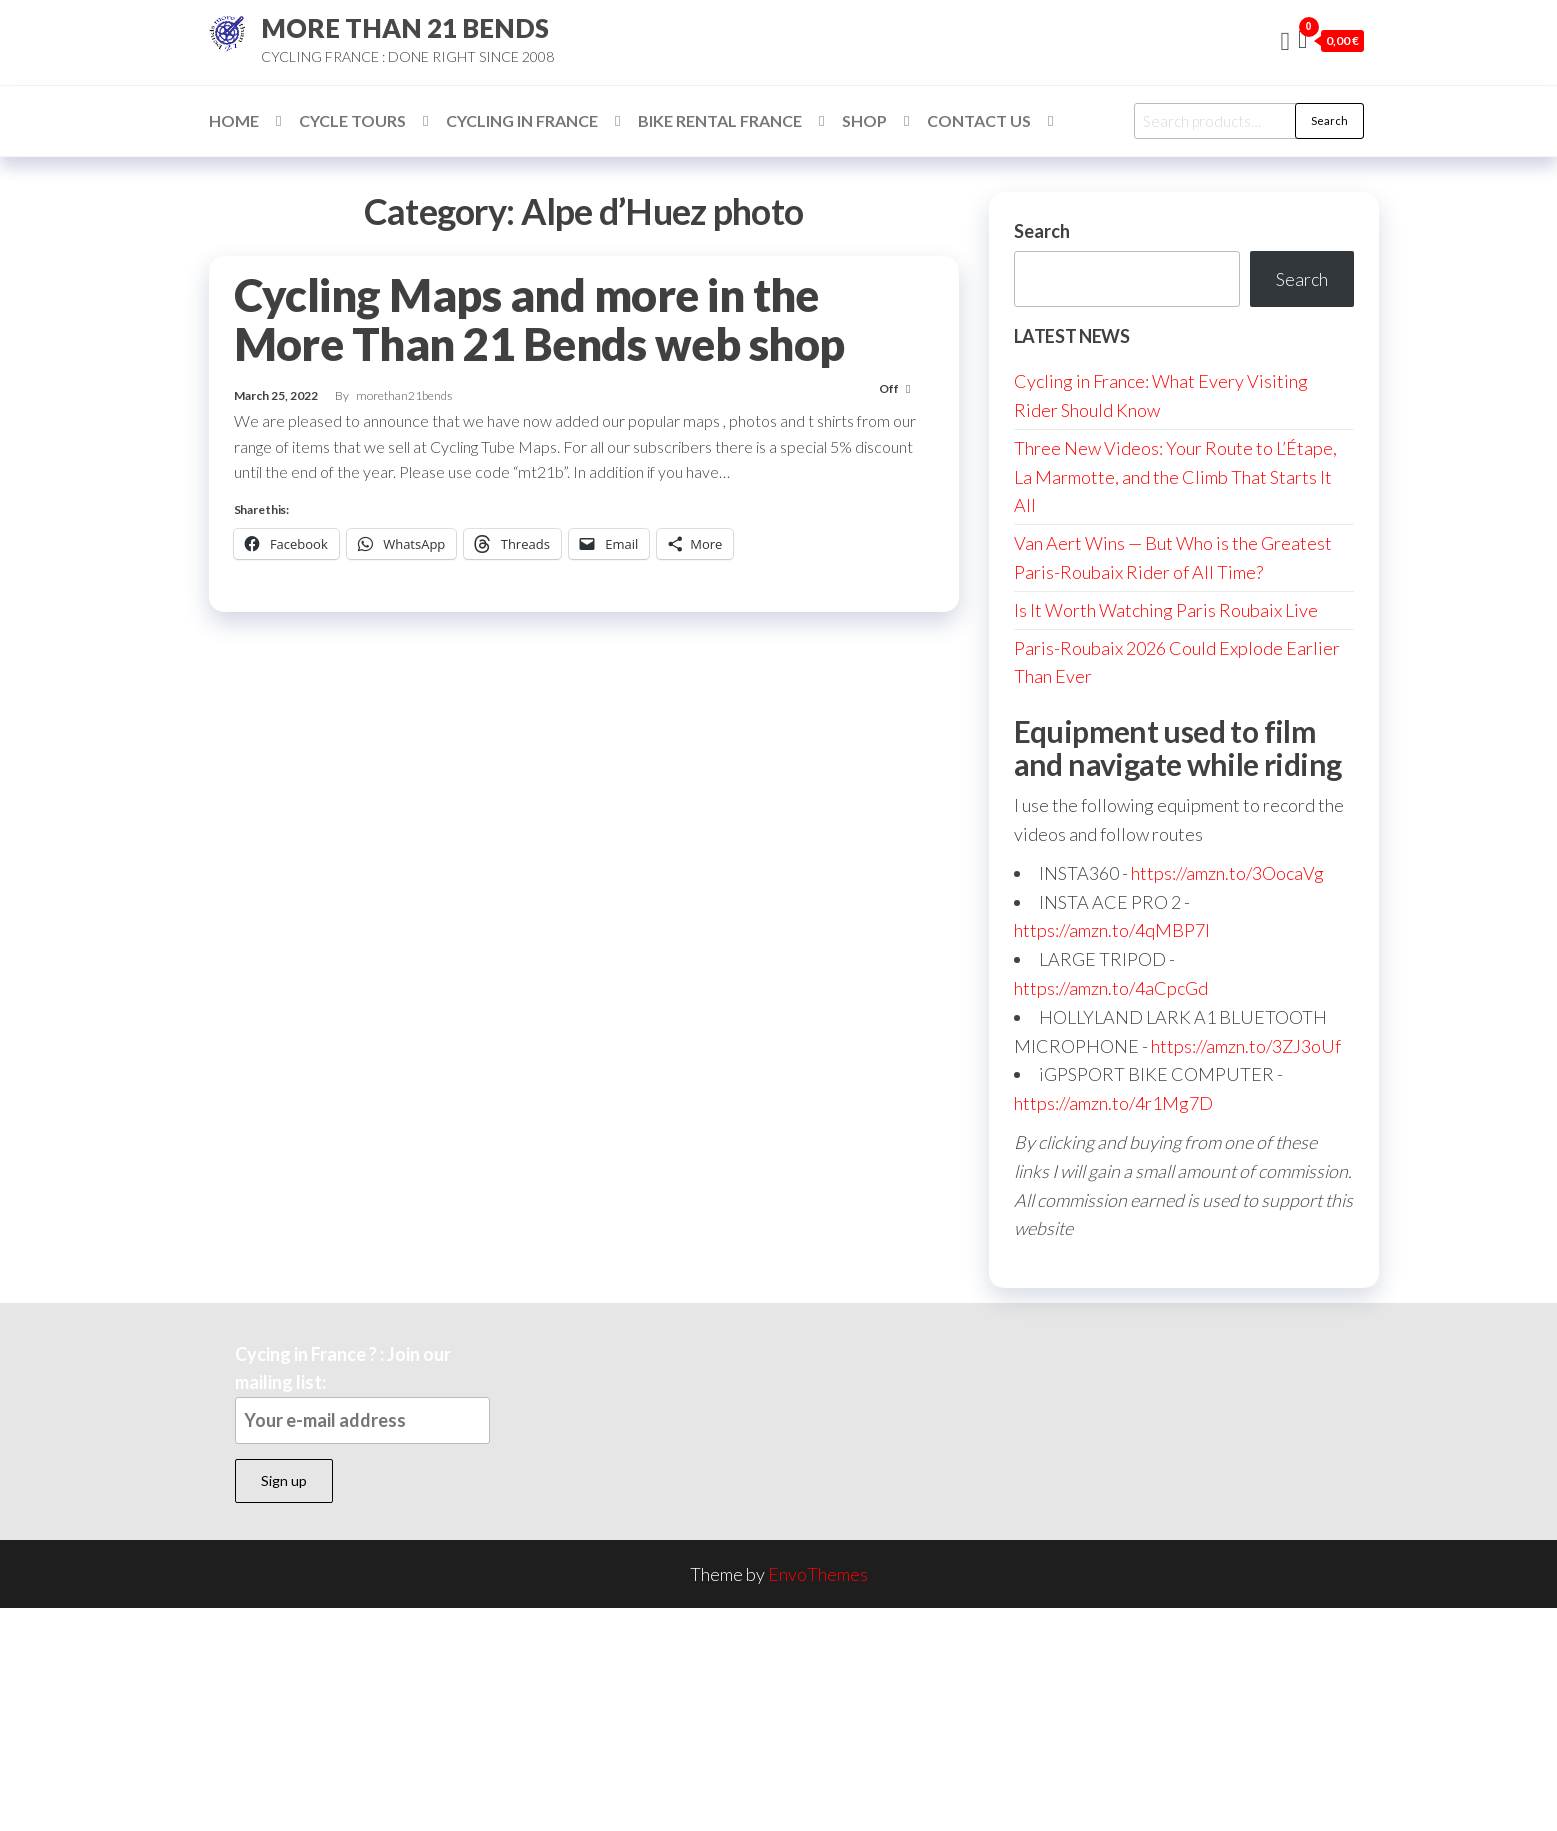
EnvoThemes (818, 1574)
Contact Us (979, 120)
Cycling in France (522, 120)
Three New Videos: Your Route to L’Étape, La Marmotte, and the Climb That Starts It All (1175, 477)
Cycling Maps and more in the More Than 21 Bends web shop (539, 319)
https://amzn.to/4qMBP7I (1112, 930)
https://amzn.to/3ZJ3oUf (1246, 1046)
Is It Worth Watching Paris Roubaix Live (1166, 610)
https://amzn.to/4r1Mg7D (1113, 1103)
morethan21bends (404, 395)
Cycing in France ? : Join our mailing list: (362, 1393)
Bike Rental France (720, 120)
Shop (864, 120)
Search (1329, 120)
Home (234, 120)
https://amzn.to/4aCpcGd (1111, 988)
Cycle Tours (352, 120)
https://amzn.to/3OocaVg (1227, 873)
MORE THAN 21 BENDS (405, 28)
